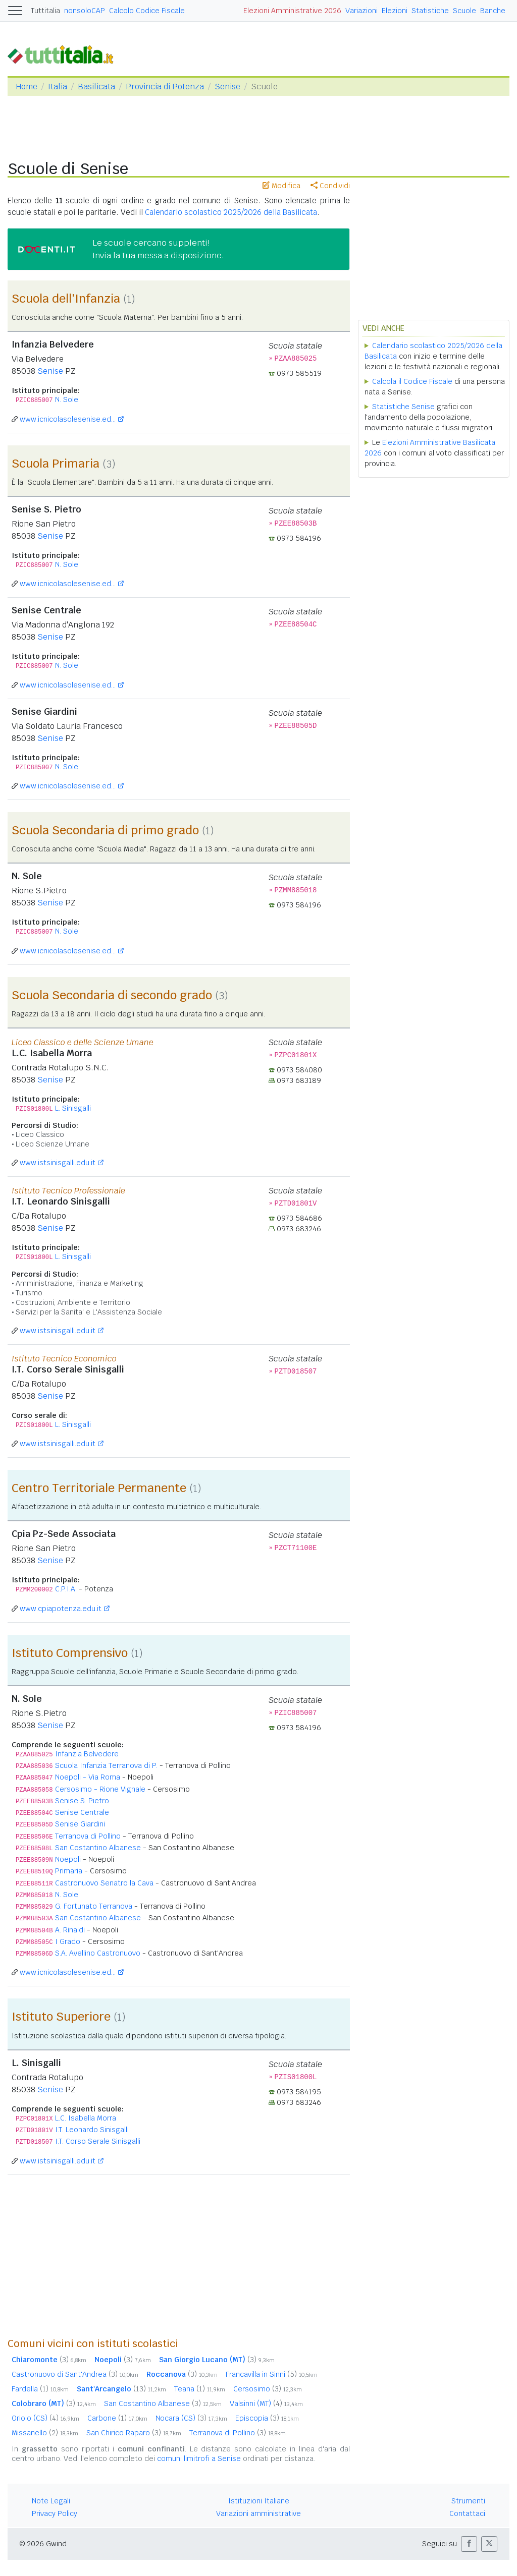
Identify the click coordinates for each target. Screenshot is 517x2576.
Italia (57, 86)
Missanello (45, 2432)
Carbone (117, 2418)
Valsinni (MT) (266, 2403)
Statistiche (430, 10)
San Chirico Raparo (133, 2432)
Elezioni (394, 10)
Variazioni (361, 10)
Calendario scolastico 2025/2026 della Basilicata (231, 212)
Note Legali (51, 2500)
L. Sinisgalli (73, 1108)
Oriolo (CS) (45, 2418)
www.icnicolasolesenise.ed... (68, 419)
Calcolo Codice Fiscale (147, 10)
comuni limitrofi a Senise (199, 2458)
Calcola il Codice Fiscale (412, 381)
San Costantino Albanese (98, 1847)
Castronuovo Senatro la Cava (104, 1882)
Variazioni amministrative (258, 2513)
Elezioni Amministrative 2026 (292, 10)
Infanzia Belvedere (87, 1753)
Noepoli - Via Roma (87, 1777)
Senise (227, 86)
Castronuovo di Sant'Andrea (75, 2374)
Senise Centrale (82, 1812)
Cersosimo (267, 2388)
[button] (469, 2544)
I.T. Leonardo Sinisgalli (92, 2129)
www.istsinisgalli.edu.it (57, 1162)
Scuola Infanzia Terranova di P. (106, 1765)
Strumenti (468, 2500)
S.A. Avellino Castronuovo (97, 1953)
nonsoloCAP (84, 10)
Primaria (68, 1870)
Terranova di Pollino (88, 1836)
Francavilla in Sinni (272, 2374)
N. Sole (66, 399)
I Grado (67, 1941)
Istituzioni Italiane (258, 2500)
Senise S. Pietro (82, 1800)
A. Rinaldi (70, 1929)
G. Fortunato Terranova (93, 1906)
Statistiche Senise (403, 406)
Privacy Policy (54, 2513)
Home (26, 86)
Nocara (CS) (191, 2418)
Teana (199, 2388)
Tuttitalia (45, 10)
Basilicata (96, 86)
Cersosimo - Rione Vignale (100, 1789)
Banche (492, 10)
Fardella (40, 2388)
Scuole (464, 10)
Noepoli (68, 1859)
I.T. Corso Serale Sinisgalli (97, 2141)
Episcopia (267, 2418)
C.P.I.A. (66, 1588)
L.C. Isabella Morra (85, 2118)
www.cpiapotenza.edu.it (60, 1608)
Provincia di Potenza (165, 86)
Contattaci (467, 2513)
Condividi (330, 185)
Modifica (281, 185)
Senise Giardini (80, 1823)
